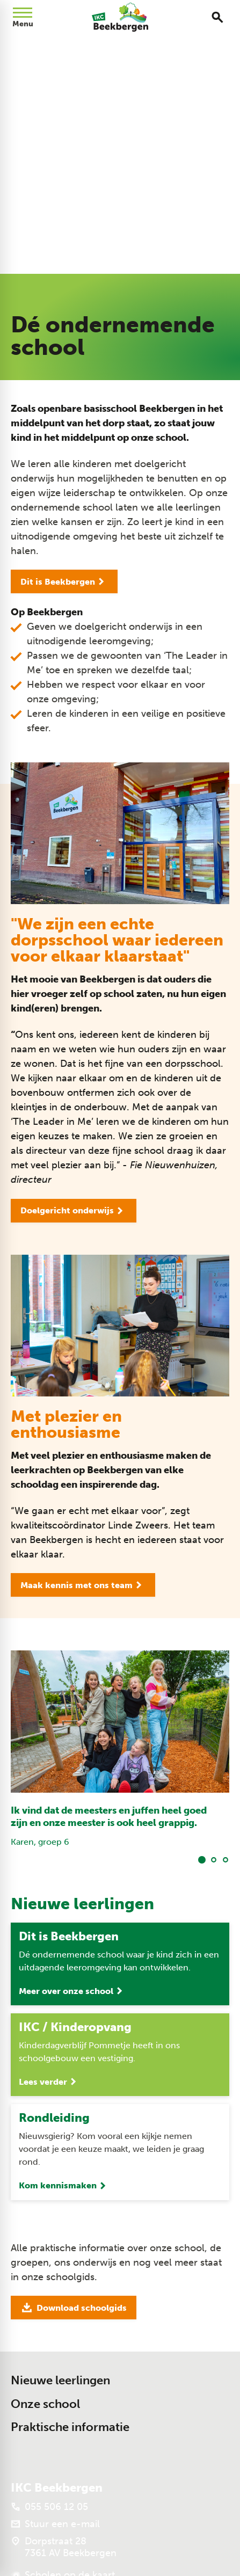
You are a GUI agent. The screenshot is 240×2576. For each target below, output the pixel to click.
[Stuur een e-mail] (55, 2524)
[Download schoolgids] (73, 2307)
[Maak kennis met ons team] (83, 1585)
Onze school (45, 2404)
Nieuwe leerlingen (60, 2380)
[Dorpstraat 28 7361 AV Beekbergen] (64, 2547)
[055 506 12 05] (49, 2507)
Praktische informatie (70, 2427)
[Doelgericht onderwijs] (73, 1210)
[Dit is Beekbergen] (64, 581)
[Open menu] (22, 17)
